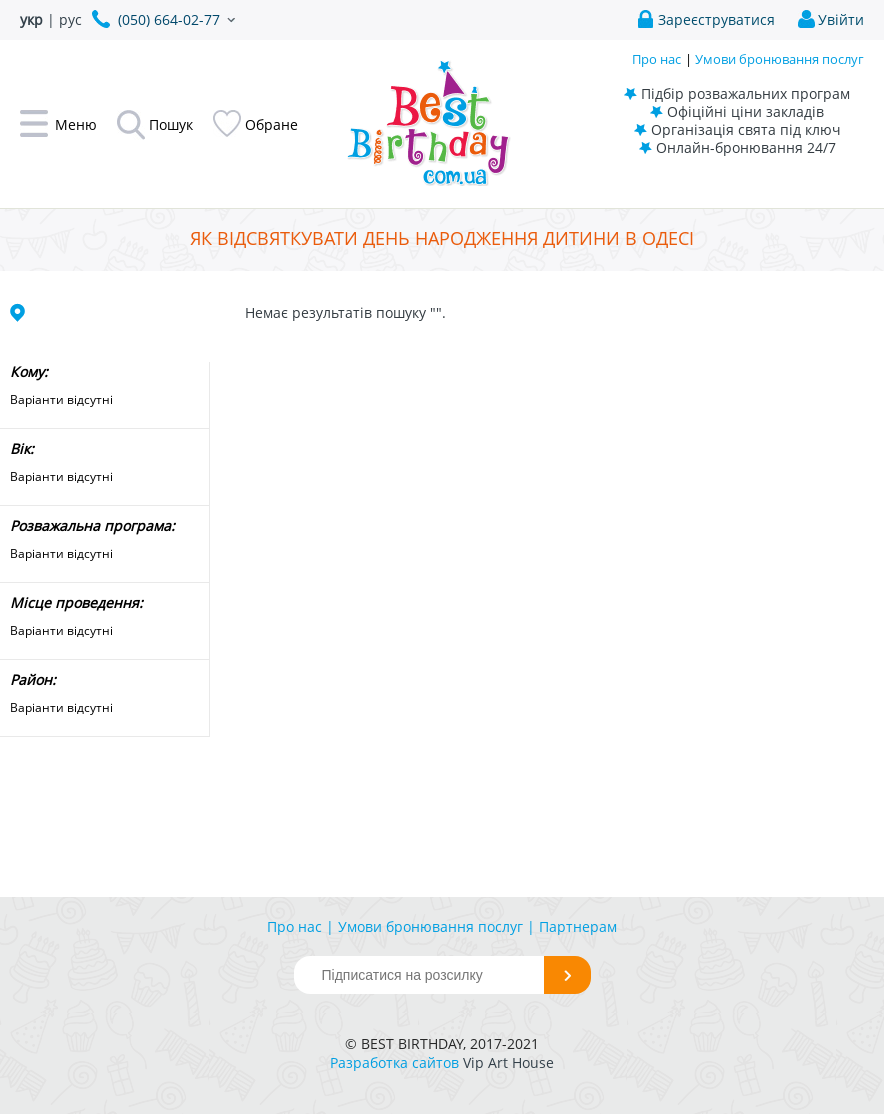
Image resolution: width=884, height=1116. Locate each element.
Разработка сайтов (394, 1062)
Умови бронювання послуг (779, 59)
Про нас (656, 59)
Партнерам (578, 926)
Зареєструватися (716, 19)
